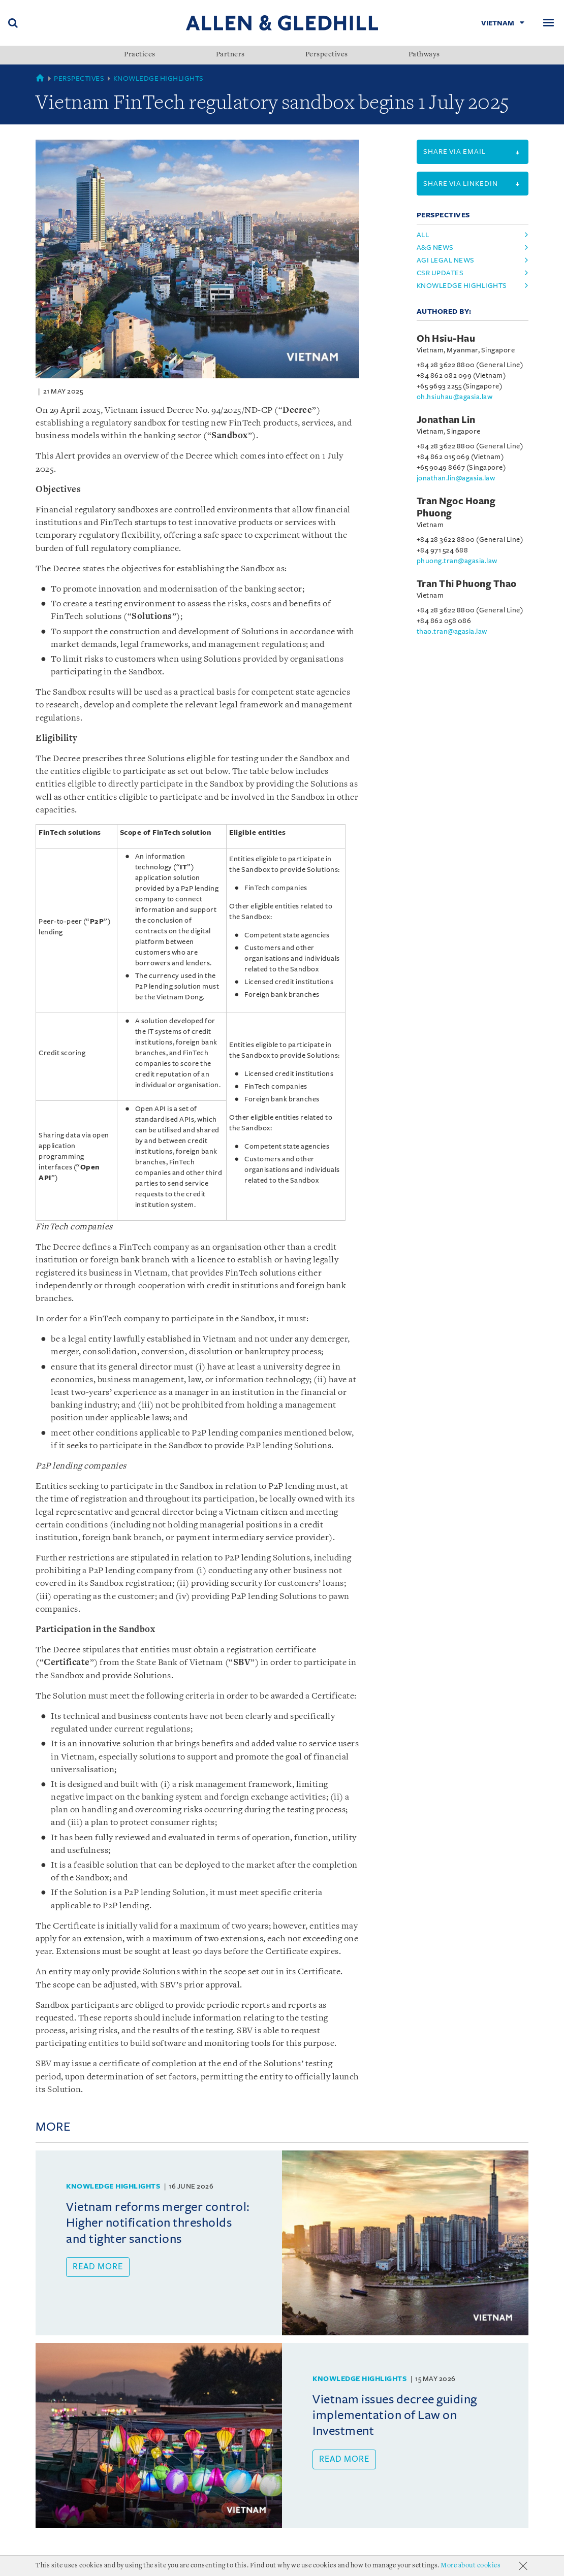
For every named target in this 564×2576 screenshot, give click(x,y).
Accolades (74, 2567)
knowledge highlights (462, 285)
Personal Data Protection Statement (290, 2567)
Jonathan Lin (446, 420)
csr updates (440, 273)
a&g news (435, 247)
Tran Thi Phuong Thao (467, 584)
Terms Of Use (183, 2567)
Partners (230, 54)
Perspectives (326, 54)
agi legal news (446, 260)
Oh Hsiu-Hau (446, 339)
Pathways (424, 54)
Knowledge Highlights (158, 78)
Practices (139, 54)
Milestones (126, 2567)
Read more (98, 2266)
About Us (25, 2567)
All (423, 235)
